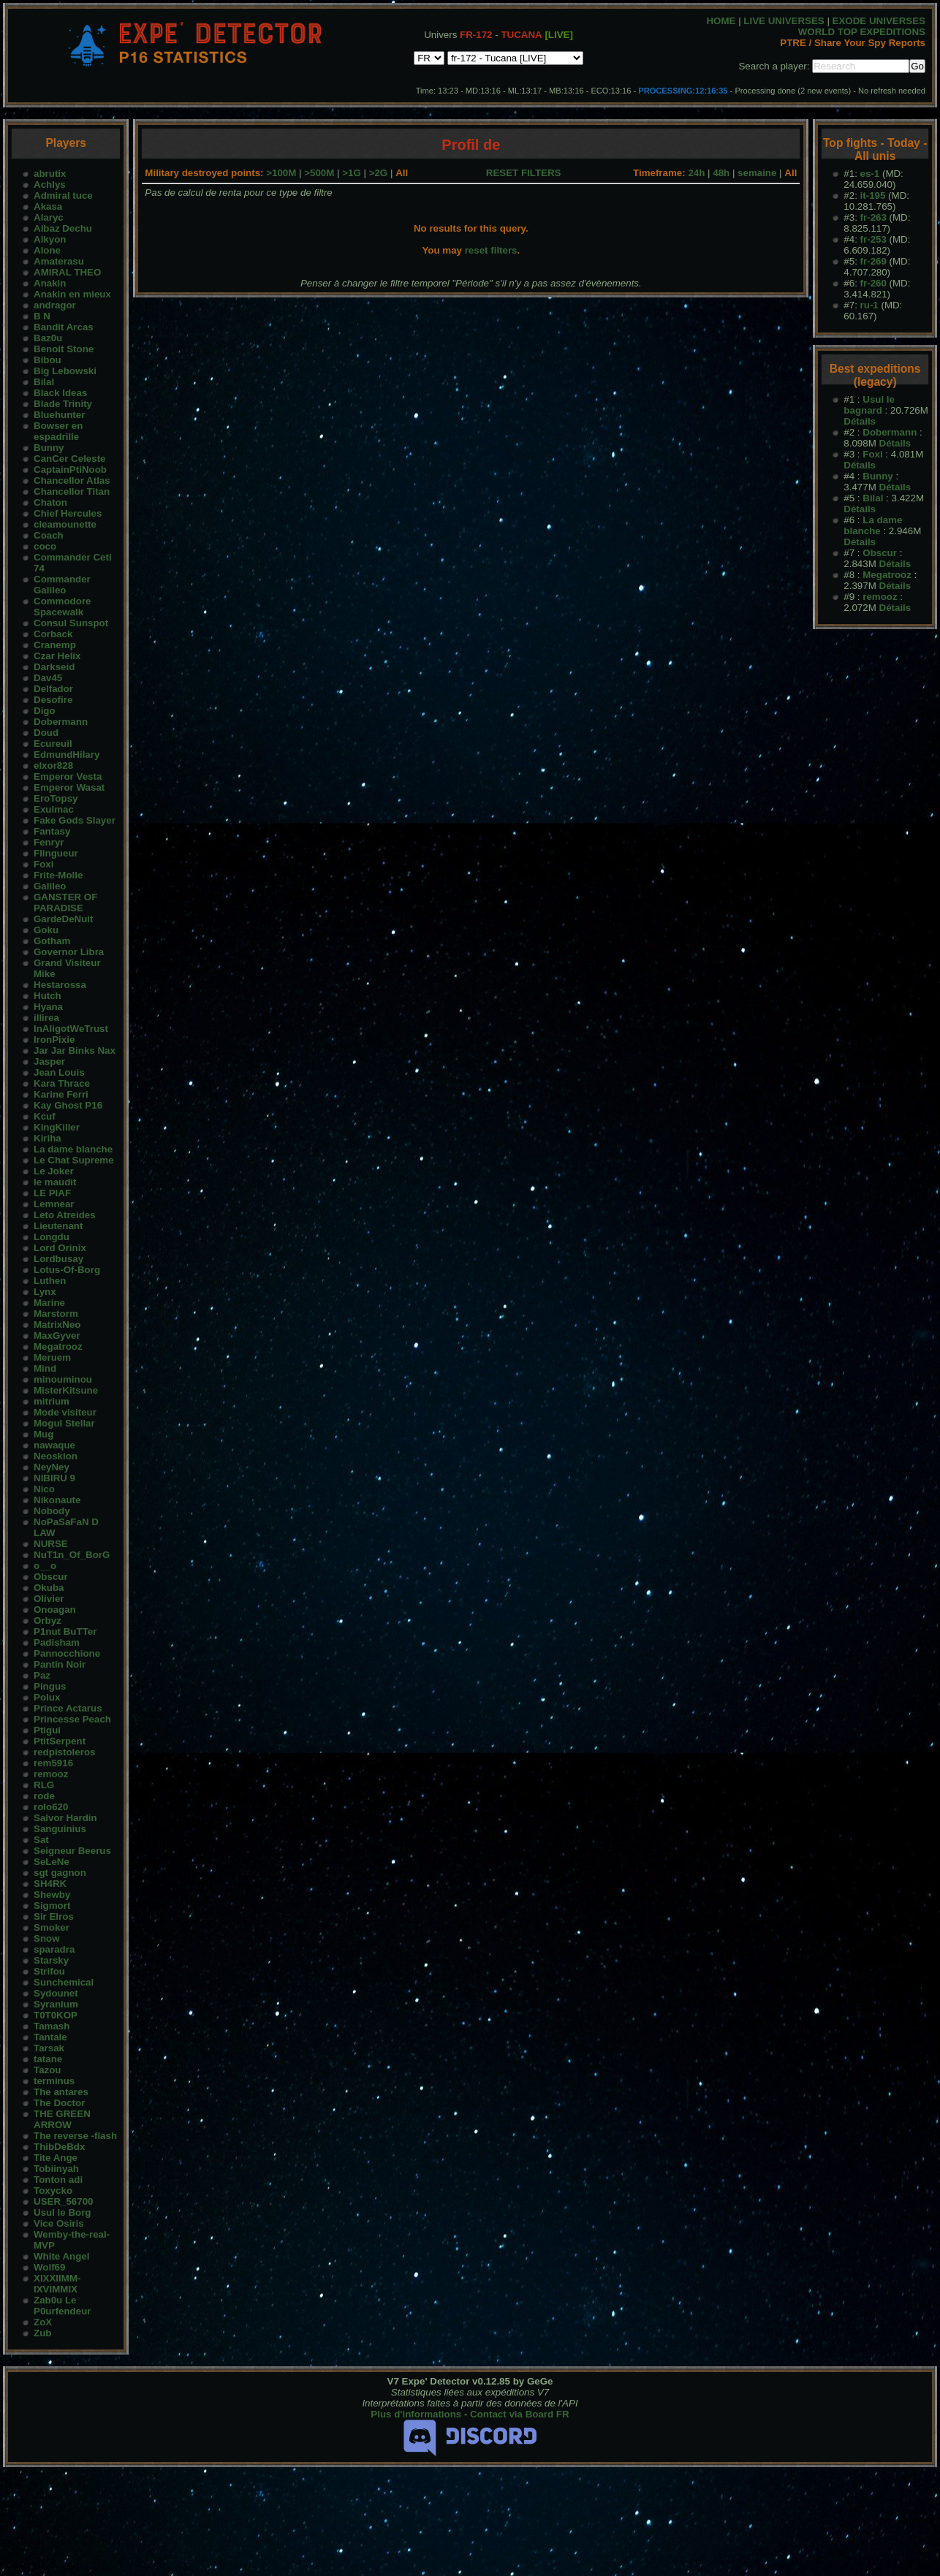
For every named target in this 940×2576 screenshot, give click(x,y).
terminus (54, 2080)
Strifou (49, 1971)
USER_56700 (64, 2201)
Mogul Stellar (64, 1423)
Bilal (44, 381)
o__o (45, 1565)
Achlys (50, 184)
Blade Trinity (63, 403)
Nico (44, 1488)
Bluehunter (59, 414)
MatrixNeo (57, 1324)
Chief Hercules (68, 513)
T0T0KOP (55, 2015)
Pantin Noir (60, 1664)
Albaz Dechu (63, 228)
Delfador (53, 688)
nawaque (54, 1445)
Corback (53, 633)
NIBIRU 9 (54, 1478)
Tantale (50, 2037)
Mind (45, 1368)
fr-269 (873, 261)
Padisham (57, 1642)
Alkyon (50, 239)
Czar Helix (57, 655)
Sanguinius (60, 1828)
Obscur (51, 1576)
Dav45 (48, 677)
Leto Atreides (65, 1214)
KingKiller (57, 1127)
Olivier (49, 1598)
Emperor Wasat (69, 787)
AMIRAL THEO (67, 272)
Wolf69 (49, 2267)
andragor (55, 305)
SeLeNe (51, 1861)
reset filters (491, 250)
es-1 (870, 173)
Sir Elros (54, 1916)
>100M (281, 172)
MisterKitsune (66, 1390)
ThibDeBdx (59, 2146)
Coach (49, 535)
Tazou (47, 2069)
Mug (43, 1434)
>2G (378, 172)
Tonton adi (58, 2179)
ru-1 (869, 305)
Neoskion (55, 1456)
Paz (42, 1675)
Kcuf (45, 1116)
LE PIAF (52, 1193)
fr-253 (873, 239)
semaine (757, 172)
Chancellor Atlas (72, 480)
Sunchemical (64, 1982)
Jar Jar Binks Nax (74, 1050)
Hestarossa (60, 984)
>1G (351, 172)
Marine (49, 1302)
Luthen (50, 1280)
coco (45, 546)
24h (696, 172)
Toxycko (53, 2190)
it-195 (873, 195)
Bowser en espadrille (58, 431)
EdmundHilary (66, 754)
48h (721, 172)
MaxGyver (57, 1335)
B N (42, 316)
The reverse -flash (75, 2135)
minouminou (63, 1379)
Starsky (51, 1960)
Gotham (52, 940)
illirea (46, 1017)
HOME (720, 20)
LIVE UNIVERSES (783, 20)
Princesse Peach (72, 1719)
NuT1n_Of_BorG (72, 1554)
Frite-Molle (58, 875)
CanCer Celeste (70, 458)
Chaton (50, 502)
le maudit (55, 1182)
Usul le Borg (62, 2212)
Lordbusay (58, 1258)
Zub (42, 2333)
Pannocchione (67, 1653)
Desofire (53, 699)
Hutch (47, 995)
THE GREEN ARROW (62, 2119)
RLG (44, 1784)
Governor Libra (69, 951)
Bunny (49, 447)
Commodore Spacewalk (62, 607)
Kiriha (47, 1138)
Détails (860, 421)
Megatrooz (58, 1346)
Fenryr (49, 842)
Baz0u (48, 338)
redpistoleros (64, 1752)
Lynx (45, 1291)
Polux (47, 1697)
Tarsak (49, 2048)
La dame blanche (73, 1149)
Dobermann (61, 721)
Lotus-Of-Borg (67, 1269)
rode (44, 1795)
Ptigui (47, 1730)
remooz (51, 1773)
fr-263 (873, 217)
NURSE (51, 1543)
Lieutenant (58, 1225)
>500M (319, 172)
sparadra (54, 1949)
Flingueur (56, 853)
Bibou (47, 359)
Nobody (52, 1510)
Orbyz (47, 1620)
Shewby (52, 1894)
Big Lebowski (65, 370)
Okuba (49, 1587)
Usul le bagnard (869, 405)
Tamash (51, 2026)
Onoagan (55, 1609)
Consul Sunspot (71, 623)
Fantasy (52, 831)
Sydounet (56, 1993)
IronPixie (54, 1039)
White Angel (62, 2256)
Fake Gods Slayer (74, 820)
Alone (47, 250)
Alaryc (49, 217)
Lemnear (54, 1203)
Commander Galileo (62, 585)
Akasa (48, 206)
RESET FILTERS (523, 172)
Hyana (48, 1006)
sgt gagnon (60, 1872)
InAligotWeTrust (71, 1028)
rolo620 (51, 1806)
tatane (48, 2058)
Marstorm (56, 1313)
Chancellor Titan (72, 491)
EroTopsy (55, 798)
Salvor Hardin (65, 1817)
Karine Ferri (61, 1094)
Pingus (50, 1686)
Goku (46, 929)
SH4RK (50, 1883)
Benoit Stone (64, 348)
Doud (46, 732)
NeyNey (51, 1467)
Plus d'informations (416, 2414)
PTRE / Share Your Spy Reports (852, 42)
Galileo (50, 886)
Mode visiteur (65, 1412)
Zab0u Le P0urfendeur (62, 2306)
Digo (45, 710)
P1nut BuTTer (65, 1631)
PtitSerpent (60, 1741)
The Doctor (59, 2102)
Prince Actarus (68, 1708)
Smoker (51, 1927)
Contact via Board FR (519, 2414)
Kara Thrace (62, 1083)
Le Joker (54, 1171)
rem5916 (53, 1763)
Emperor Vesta (68, 776)
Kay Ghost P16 (68, 1105)
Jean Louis (59, 1072)
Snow (47, 1938)
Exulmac (54, 809)
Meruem (52, 1357)
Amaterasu (59, 261)
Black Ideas (60, 392)
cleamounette (65, 524)
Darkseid (54, 666)
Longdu (51, 1236)
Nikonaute (57, 1499)
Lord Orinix (60, 1247)
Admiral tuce (63, 195)
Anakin (50, 283)
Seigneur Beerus (72, 1850)
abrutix (50, 173)
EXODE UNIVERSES (879, 20)
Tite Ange (55, 2157)
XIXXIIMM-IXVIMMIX (57, 2284)
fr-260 (873, 283)
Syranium (56, 2004)
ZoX (43, 2322)
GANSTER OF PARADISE (65, 902)
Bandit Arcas (64, 327)
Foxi (43, 864)
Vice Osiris (59, 2223)
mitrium (51, 1401)
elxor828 (53, 765)
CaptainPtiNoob (70, 469)
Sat (41, 1839)
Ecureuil (53, 743)
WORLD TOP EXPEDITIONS (861, 31)
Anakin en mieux (72, 294)
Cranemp (55, 644)
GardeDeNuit (63, 918)
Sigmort (52, 1905)
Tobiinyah (56, 2168)
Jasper (49, 1061)
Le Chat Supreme (74, 1160)
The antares (61, 2091)
